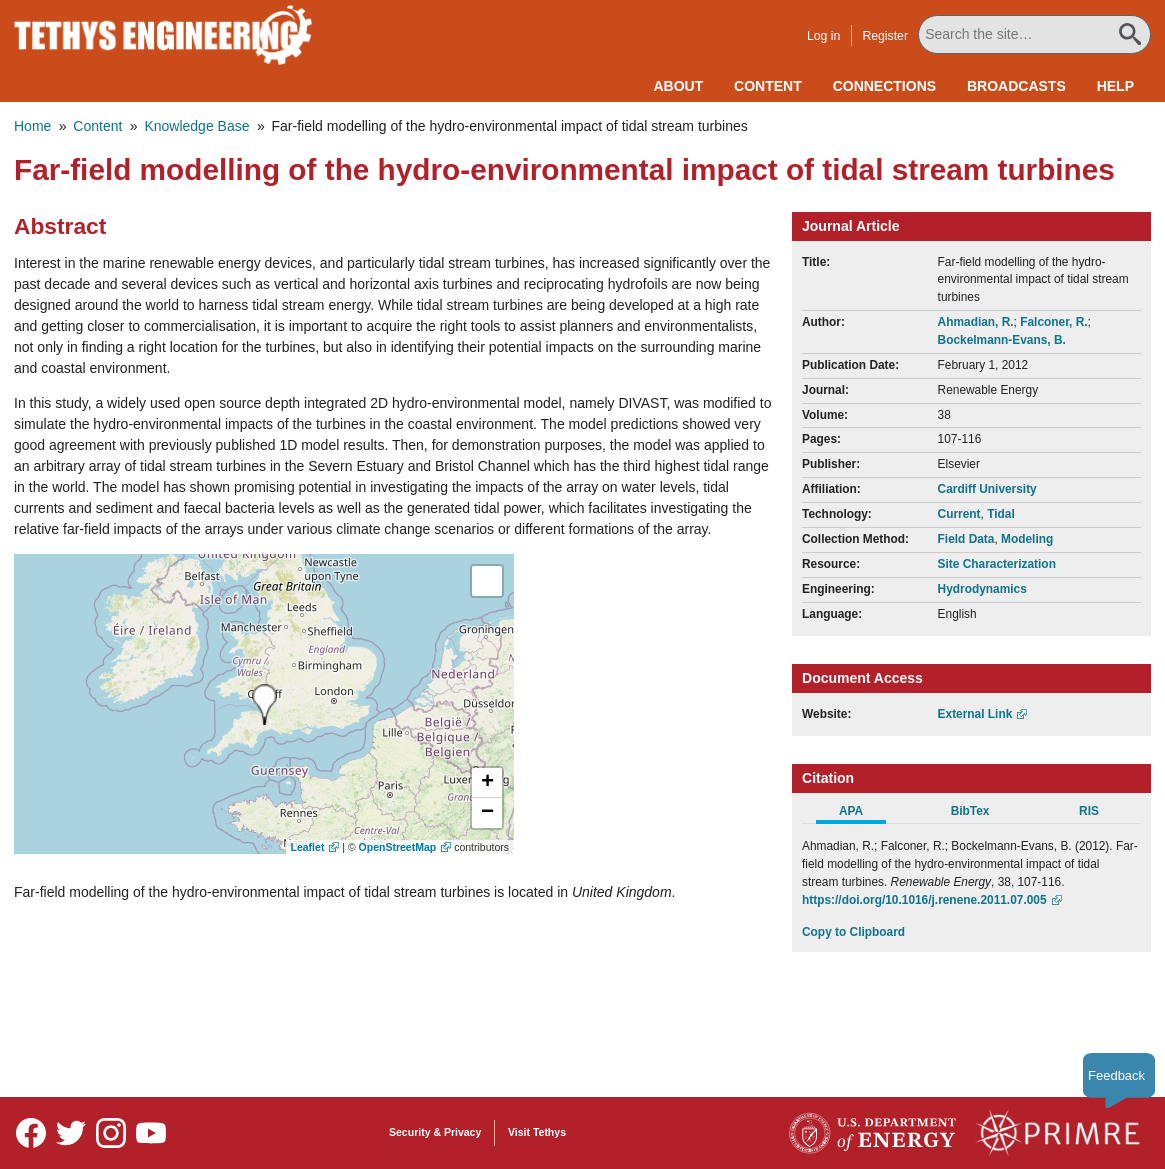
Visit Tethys (537, 1132)
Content (768, 86)
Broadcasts (1016, 86)
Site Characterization (997, 564)
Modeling (1027, 539)
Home (32, 126)
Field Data (966, 539)
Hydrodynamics (982, 589)
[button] (487, 783)
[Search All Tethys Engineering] (1034, 34)
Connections (884, 86)
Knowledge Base (196, 126)
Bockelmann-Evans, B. (1002, 340)
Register (885, 36)
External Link (975, 714)
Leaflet (308, 847)
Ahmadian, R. (976, 322)
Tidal (1001, 514)
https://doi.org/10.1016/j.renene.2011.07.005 (924, 900)
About (678, 86)
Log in (823, 36)
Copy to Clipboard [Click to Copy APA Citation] (853, 932)
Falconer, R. (1053, 322)
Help (1115, 86)
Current (959, 514)
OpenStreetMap (398, 847)
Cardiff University (987, 489)
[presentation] (264, 704)
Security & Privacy (435, 1132)
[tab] (861, 814)
